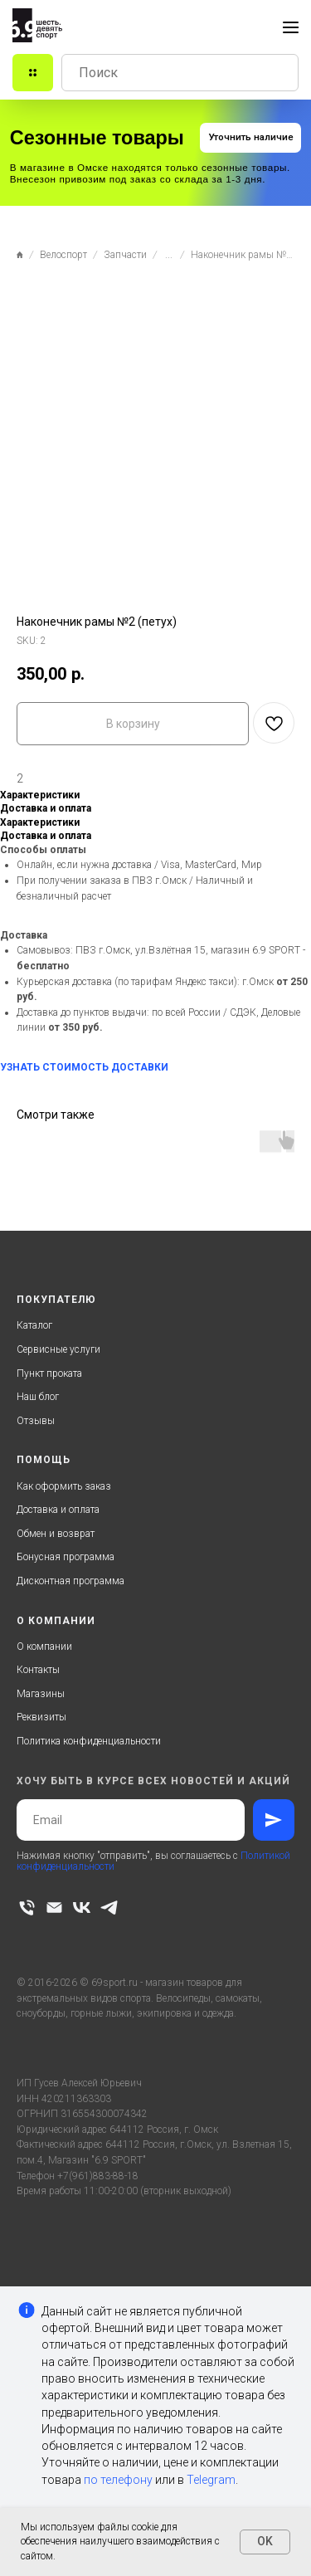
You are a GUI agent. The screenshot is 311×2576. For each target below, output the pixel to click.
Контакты (38, 1670)
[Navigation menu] (291, 27)
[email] (54, 1907)
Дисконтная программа (70, 1581)
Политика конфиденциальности (89, 1741)
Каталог (34, 1325)
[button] (250, 138)
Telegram (211, 2479)
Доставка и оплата (58, 1509)
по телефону (118, 2479)
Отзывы (36, 1421)
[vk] (81, 1907)
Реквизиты (41, 1717)
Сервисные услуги (58, 1349)
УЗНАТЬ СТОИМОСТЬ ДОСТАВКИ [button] (84, 1067)
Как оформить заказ (64, 1486)
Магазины (41, 1694)
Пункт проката (49, 1373)
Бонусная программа (65, 1557)
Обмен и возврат (56, 1533)
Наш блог (38, 1397)
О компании (44, 1646)
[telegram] (109, 1907)
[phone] (27, 1907)
